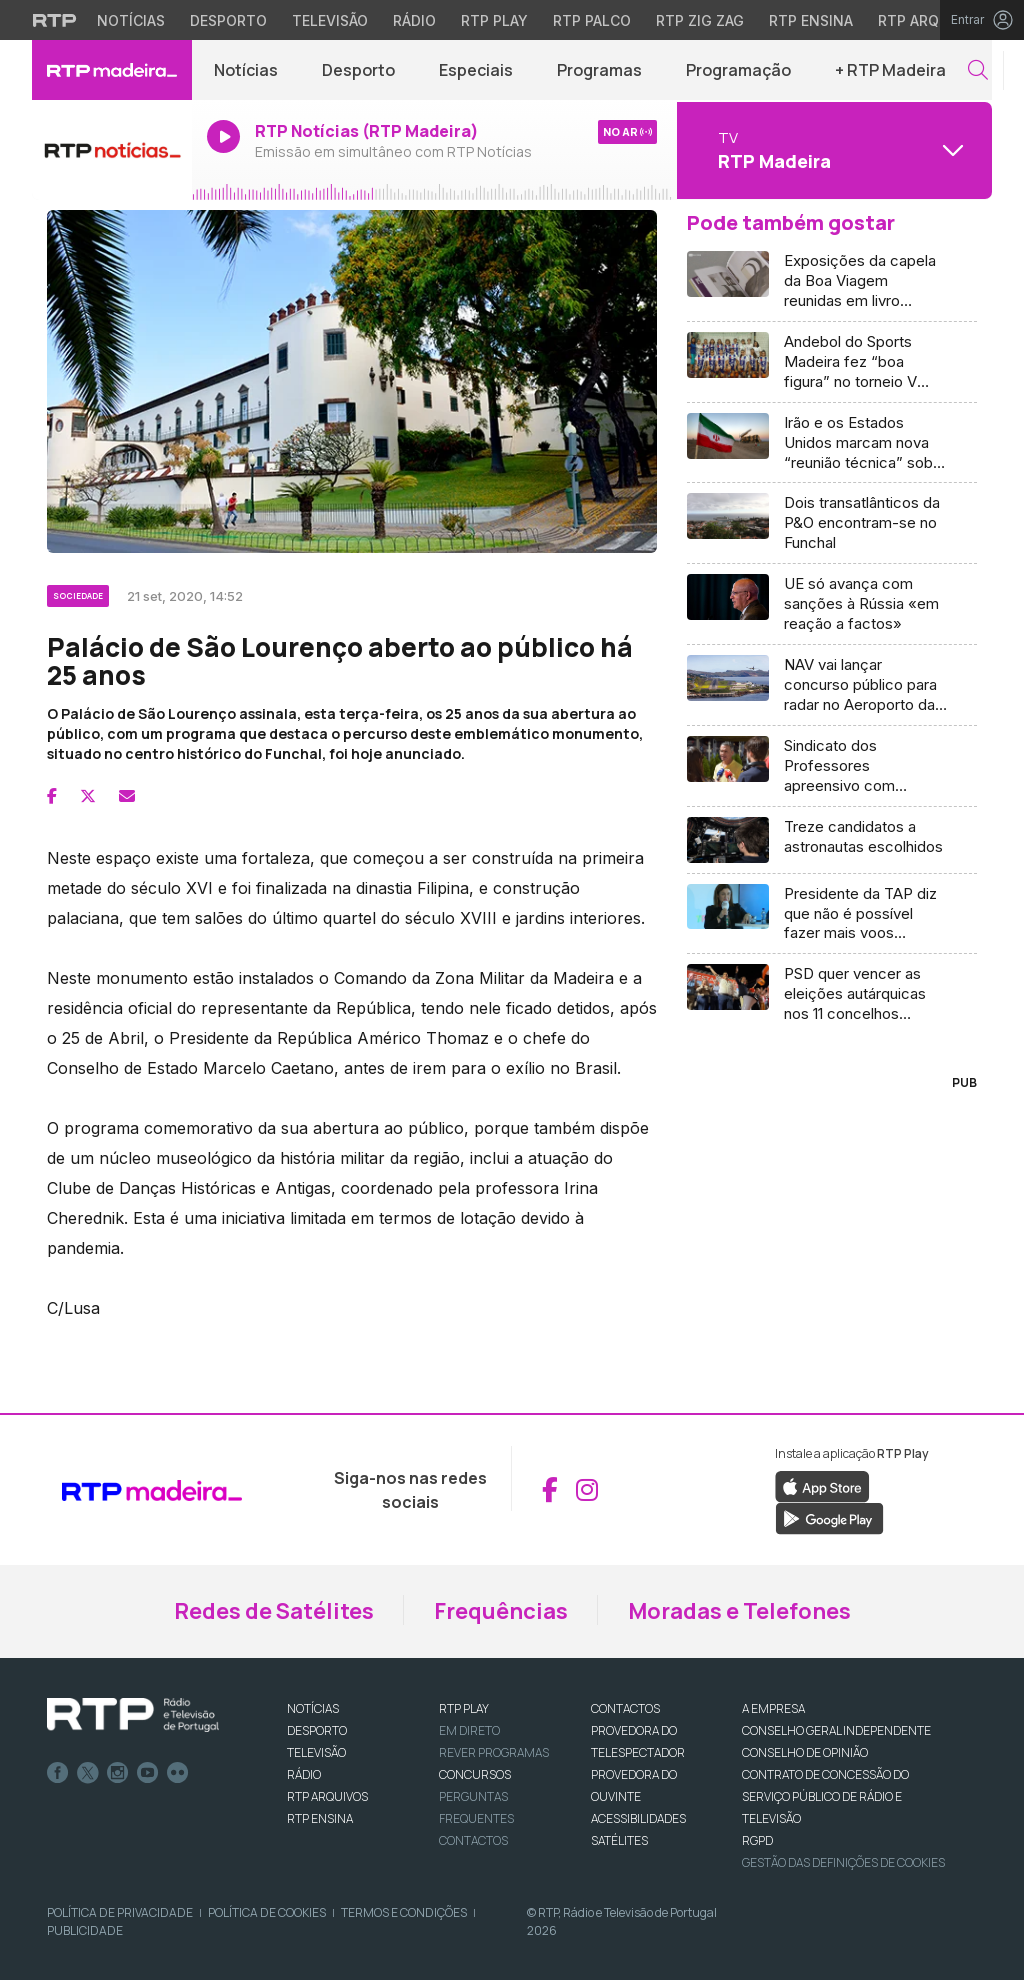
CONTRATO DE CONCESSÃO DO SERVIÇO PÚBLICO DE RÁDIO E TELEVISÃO (825, 1796)
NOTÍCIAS (313, 1708)
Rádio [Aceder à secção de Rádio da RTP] (414, 20)
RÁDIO (304, 1774)
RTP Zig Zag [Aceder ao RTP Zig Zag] (700, 20)
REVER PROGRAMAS (494, 1752)
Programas (599, 70)
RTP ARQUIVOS (327, 1796)
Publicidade (85, 1930)
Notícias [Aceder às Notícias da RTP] (131, 20)
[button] (978, 70)
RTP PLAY (464, 1708)
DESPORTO (317, 1730)
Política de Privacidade (120, 1912)
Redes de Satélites (274, 1611)
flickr (178, 1773)
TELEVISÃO (316, 1752)
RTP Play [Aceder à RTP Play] (494, 20)
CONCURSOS (475, 1774)
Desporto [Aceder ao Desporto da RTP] (228, 20)
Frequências (501, 1611)
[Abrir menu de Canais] (832, 150)
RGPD (757, 1840)
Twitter (88, 1773)
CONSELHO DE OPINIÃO (805, 1752)
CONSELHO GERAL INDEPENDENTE (836, 1730)
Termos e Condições (404, 1912)
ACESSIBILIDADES (638, 1818)
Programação (738, 70)
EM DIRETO (469, 1730)
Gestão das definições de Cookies (843, 1862)
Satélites (619, 1840)
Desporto (358, 70)
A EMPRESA (773, 1708)
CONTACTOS (625, 1708)
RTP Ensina (320, 1818)
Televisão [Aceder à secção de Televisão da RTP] (330, 20)
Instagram (118, 1773)
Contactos (473, 1840)
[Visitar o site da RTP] (55, 20)
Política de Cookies (267, 1912)
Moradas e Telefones (739, 1611)
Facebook (58, 1773)
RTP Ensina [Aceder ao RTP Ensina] (811, 20)
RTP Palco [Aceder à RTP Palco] (592, 20)
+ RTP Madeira (890, 70)
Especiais (476, 70)
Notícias (246, 70)
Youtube (148, 1773)
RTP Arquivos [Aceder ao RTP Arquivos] (930, 20)
